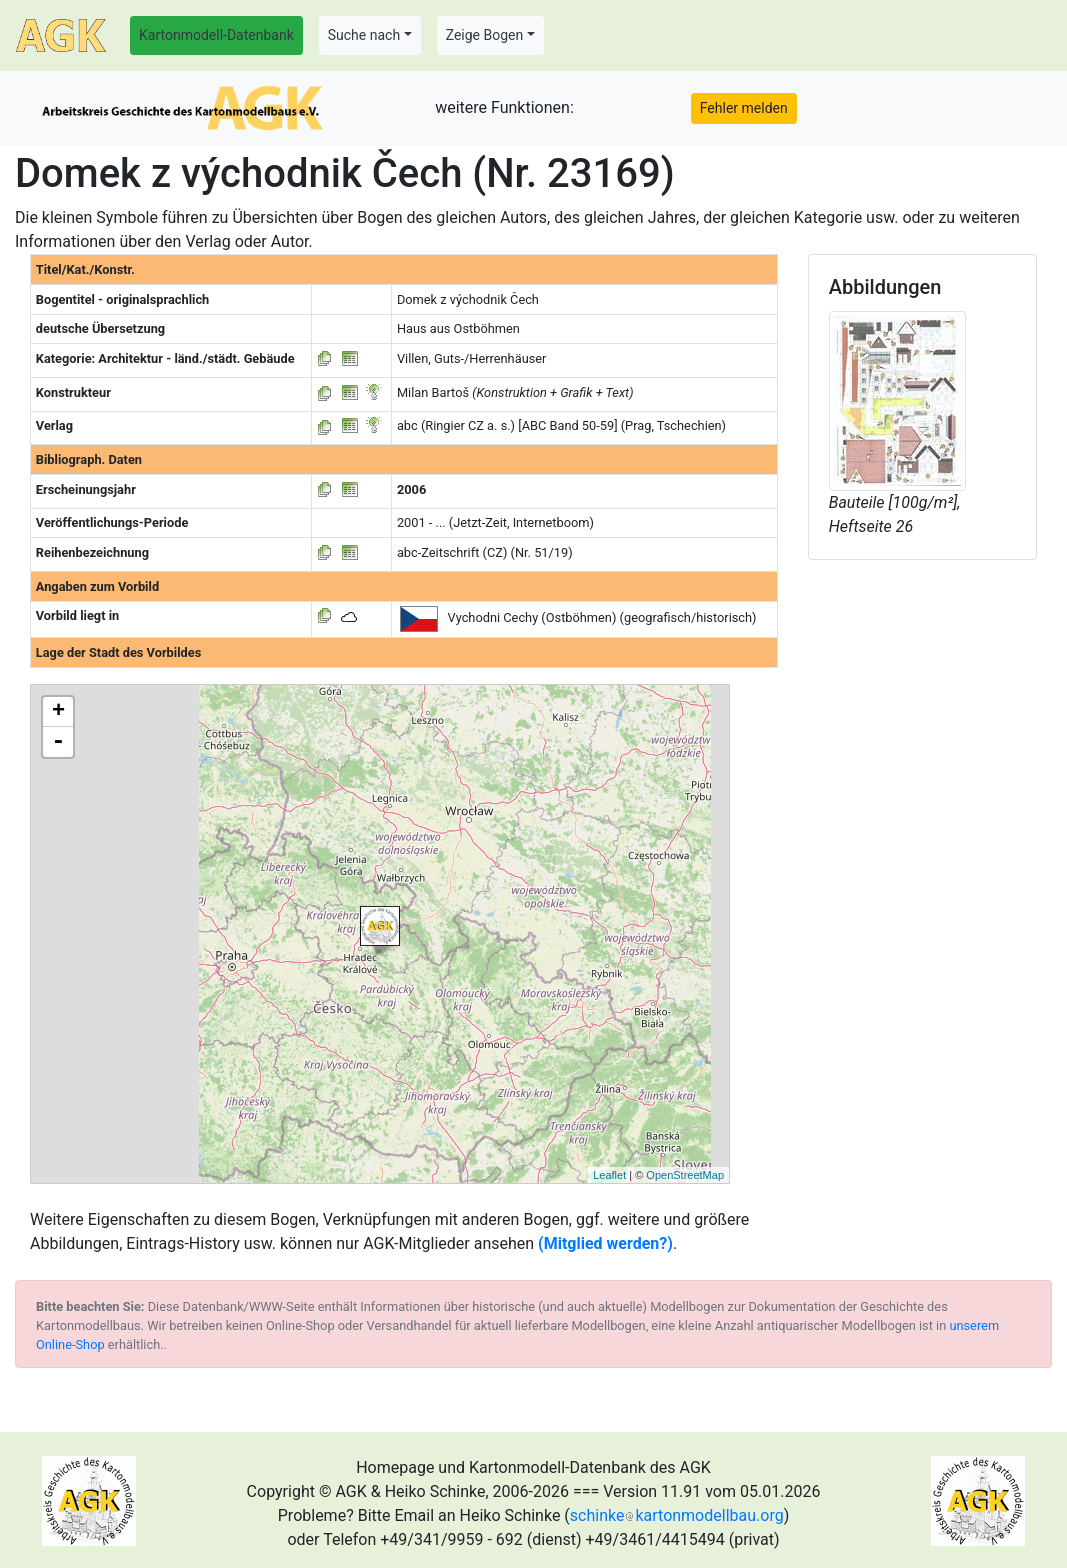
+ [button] (58, 712)
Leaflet (609, 1175)
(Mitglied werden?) (605, 1243)
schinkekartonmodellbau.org (677, 1515)
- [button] (58, 742)
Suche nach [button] (364, 35)
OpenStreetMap (685, 1175)
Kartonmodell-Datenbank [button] (216, 35)
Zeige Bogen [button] (485, 35)
